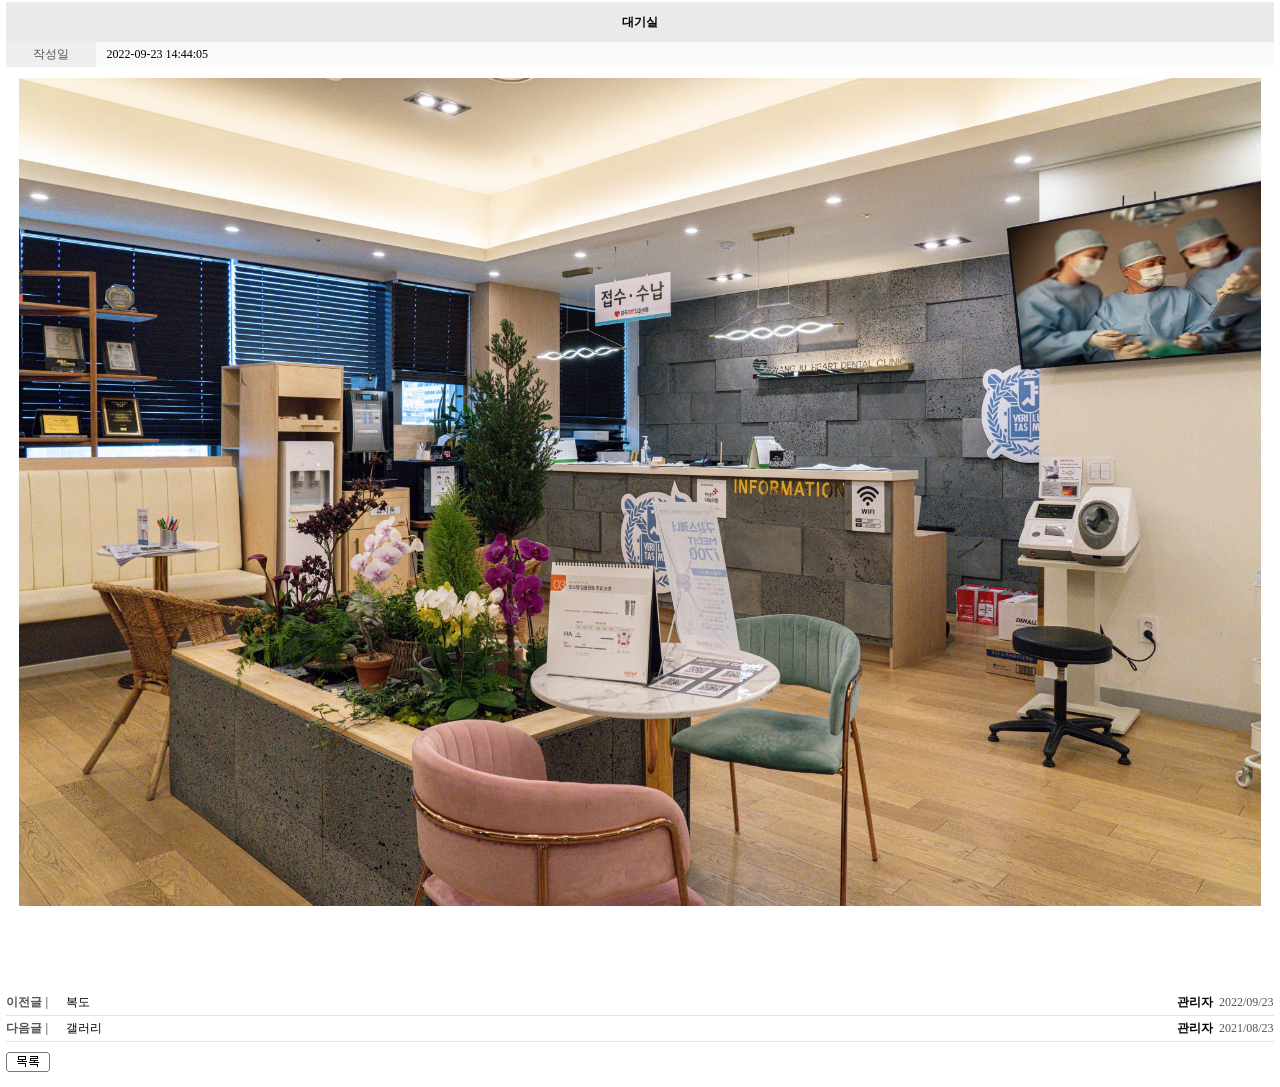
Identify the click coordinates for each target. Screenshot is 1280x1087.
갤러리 (84, 1028)
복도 (78, 1002)
